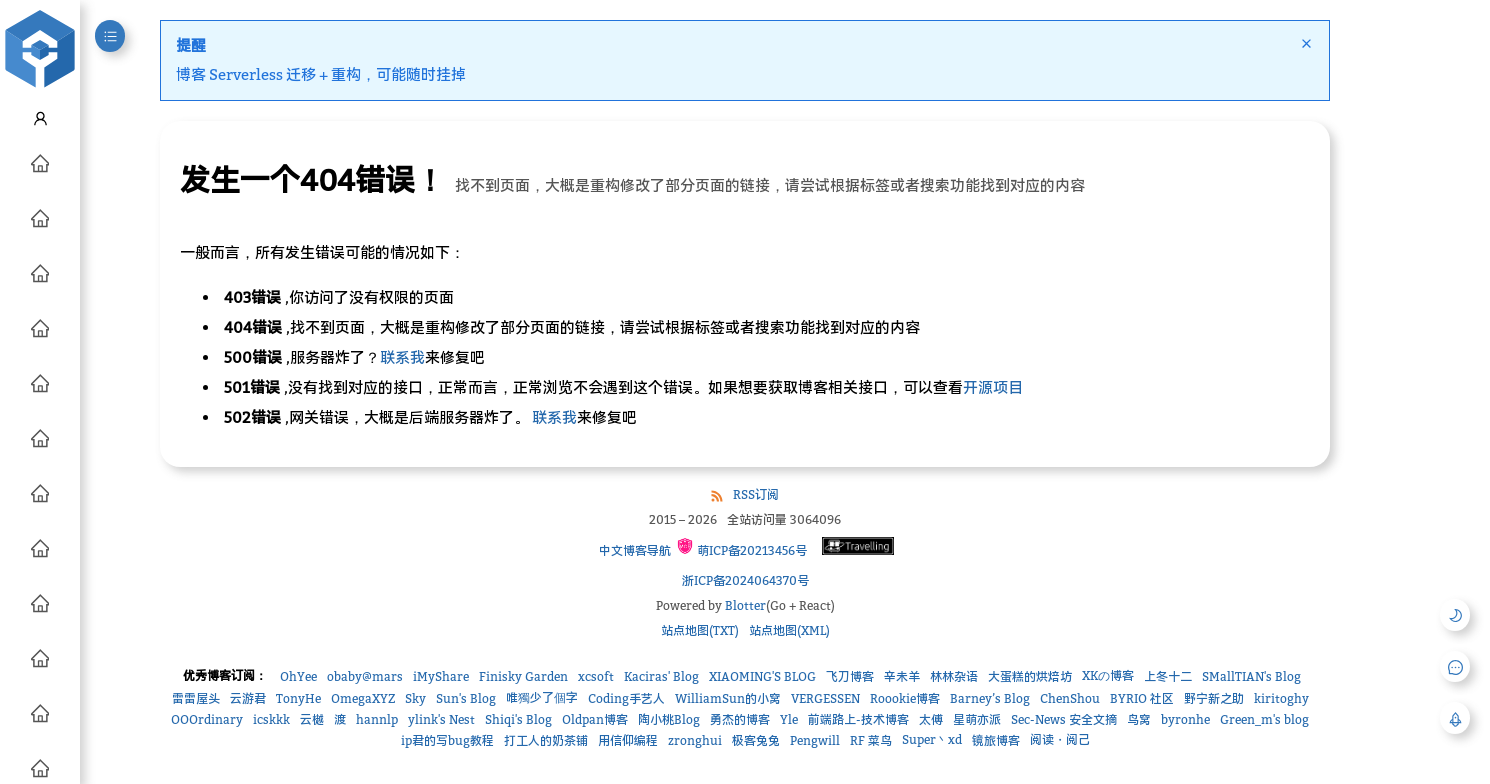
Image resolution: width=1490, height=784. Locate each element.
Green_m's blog (1264, 719)
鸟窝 (1139, 719)
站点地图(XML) (789, 630)
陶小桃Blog (669, 719)
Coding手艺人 (626, 698)
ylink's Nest (441, 719)
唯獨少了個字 (542, 697)
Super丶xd (932, 739)
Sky (415, 698)
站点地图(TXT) (700, 630)
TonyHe (298, 698)
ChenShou (1070, 698)
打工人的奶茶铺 (546, 740)
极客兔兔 (756, 740)
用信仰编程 (628, 740)
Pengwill (815, 740)
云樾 (312, 719)
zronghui (695, 740)
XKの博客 (1108, 675)
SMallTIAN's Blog (1251, 676)
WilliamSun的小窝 (728, 698)
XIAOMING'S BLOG (762, 676)
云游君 (248, 698)
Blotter (745, 605)
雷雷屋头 (196, 698)
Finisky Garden (523, 676)
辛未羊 (902, 676)
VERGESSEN (825, 698)
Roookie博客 (905, 698)
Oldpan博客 (595, 719)
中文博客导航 (633, 550)
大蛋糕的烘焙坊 (1030, 676)
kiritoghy (1281, 698)
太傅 (931, 719)
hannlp (377, 719)
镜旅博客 (996, 740)
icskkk (271, 719)
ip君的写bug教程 (447, 740)
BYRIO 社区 (1142, 698)
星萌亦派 (977, 719)
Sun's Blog (466, 698)
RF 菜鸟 (871, 740)
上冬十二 (1168, 676)
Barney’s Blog (990, 698)
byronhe (1185, 719)
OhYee (298, 676)
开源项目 (993, 387)
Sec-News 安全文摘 (1064, 719)
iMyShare (441, 676)
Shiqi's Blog (518, 719)
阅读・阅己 (1060, 739)
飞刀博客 (850, 676)
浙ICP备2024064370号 (745, 580)
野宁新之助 (1214, 698)
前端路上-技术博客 (858, 719)
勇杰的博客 (740, 719)
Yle (789, 719)
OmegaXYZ (363, 698)
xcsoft (596, 676)
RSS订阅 (756, 494)
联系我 (402, 357)
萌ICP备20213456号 (741, 547)
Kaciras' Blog (661, 676)
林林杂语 (954, 676)
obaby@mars (365, 676)
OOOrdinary (207, 719)
